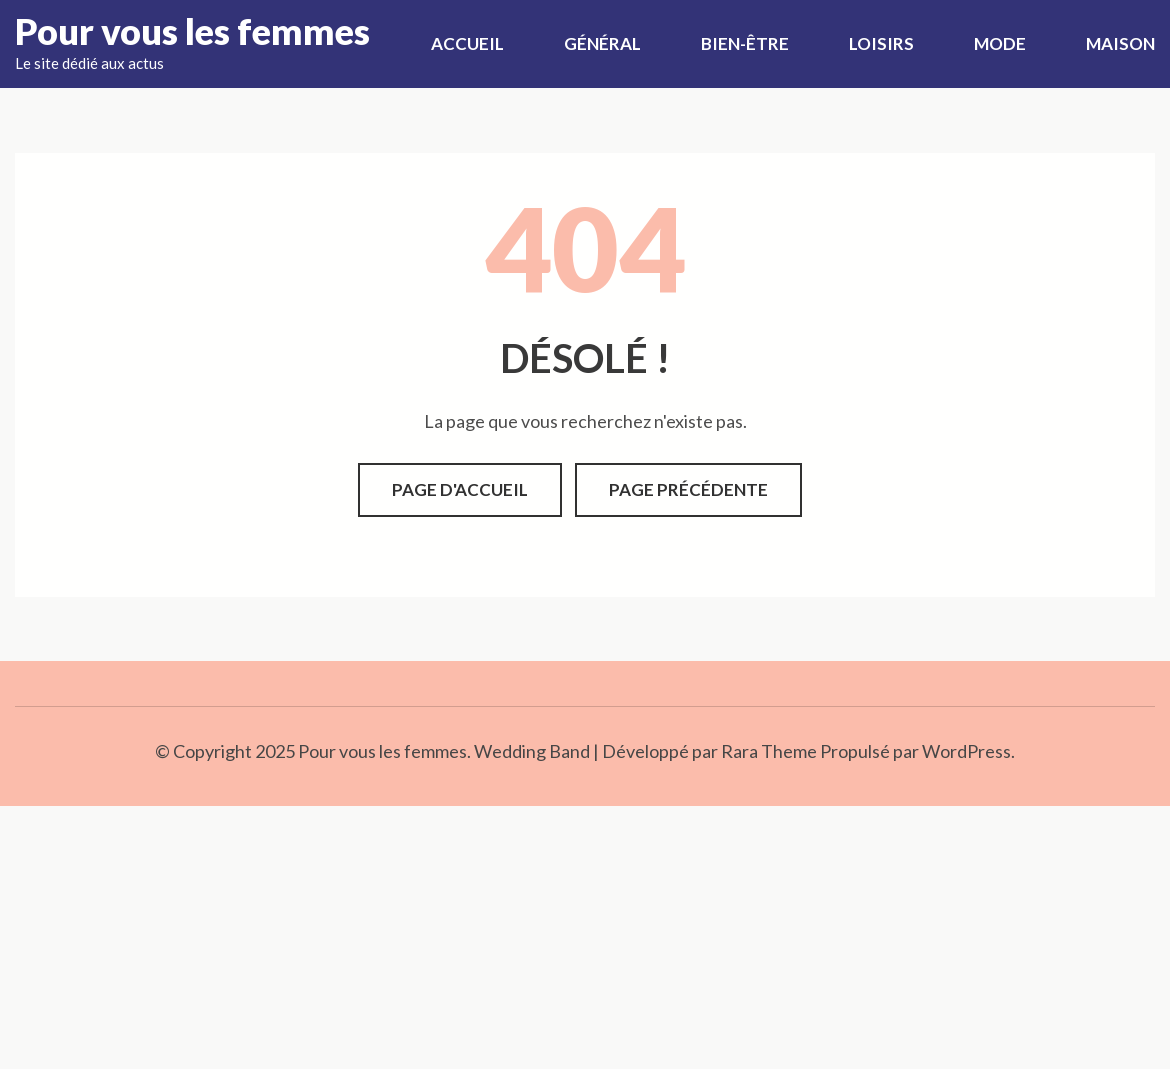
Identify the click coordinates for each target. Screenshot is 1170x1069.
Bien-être (745, 43)
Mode (1000, 43)
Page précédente (688, 489)
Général (602, 43)
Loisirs (881, 43)
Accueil (467, 43)
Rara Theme (769, 751)
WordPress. (968, 751)
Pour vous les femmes (192, 31)
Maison (1120, 43)
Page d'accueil (460, 489)
